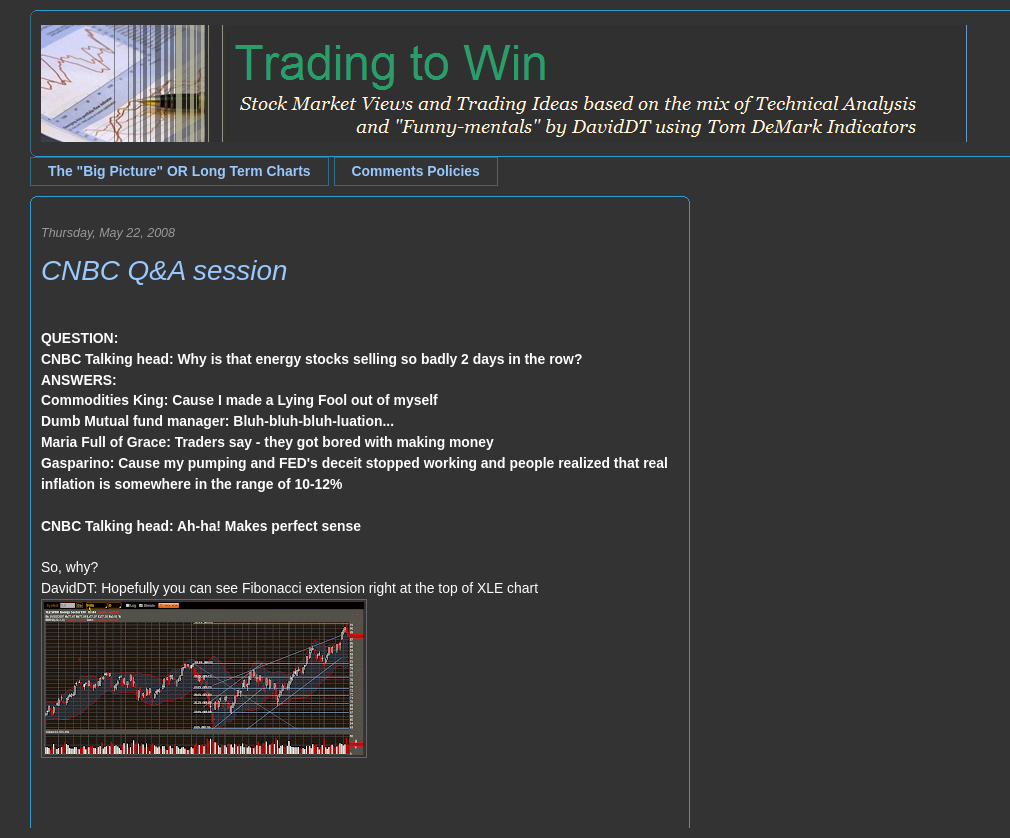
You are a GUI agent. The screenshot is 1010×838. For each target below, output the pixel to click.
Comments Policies (416, 171)
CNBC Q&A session (164, 270)
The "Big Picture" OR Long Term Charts (179, 171)
